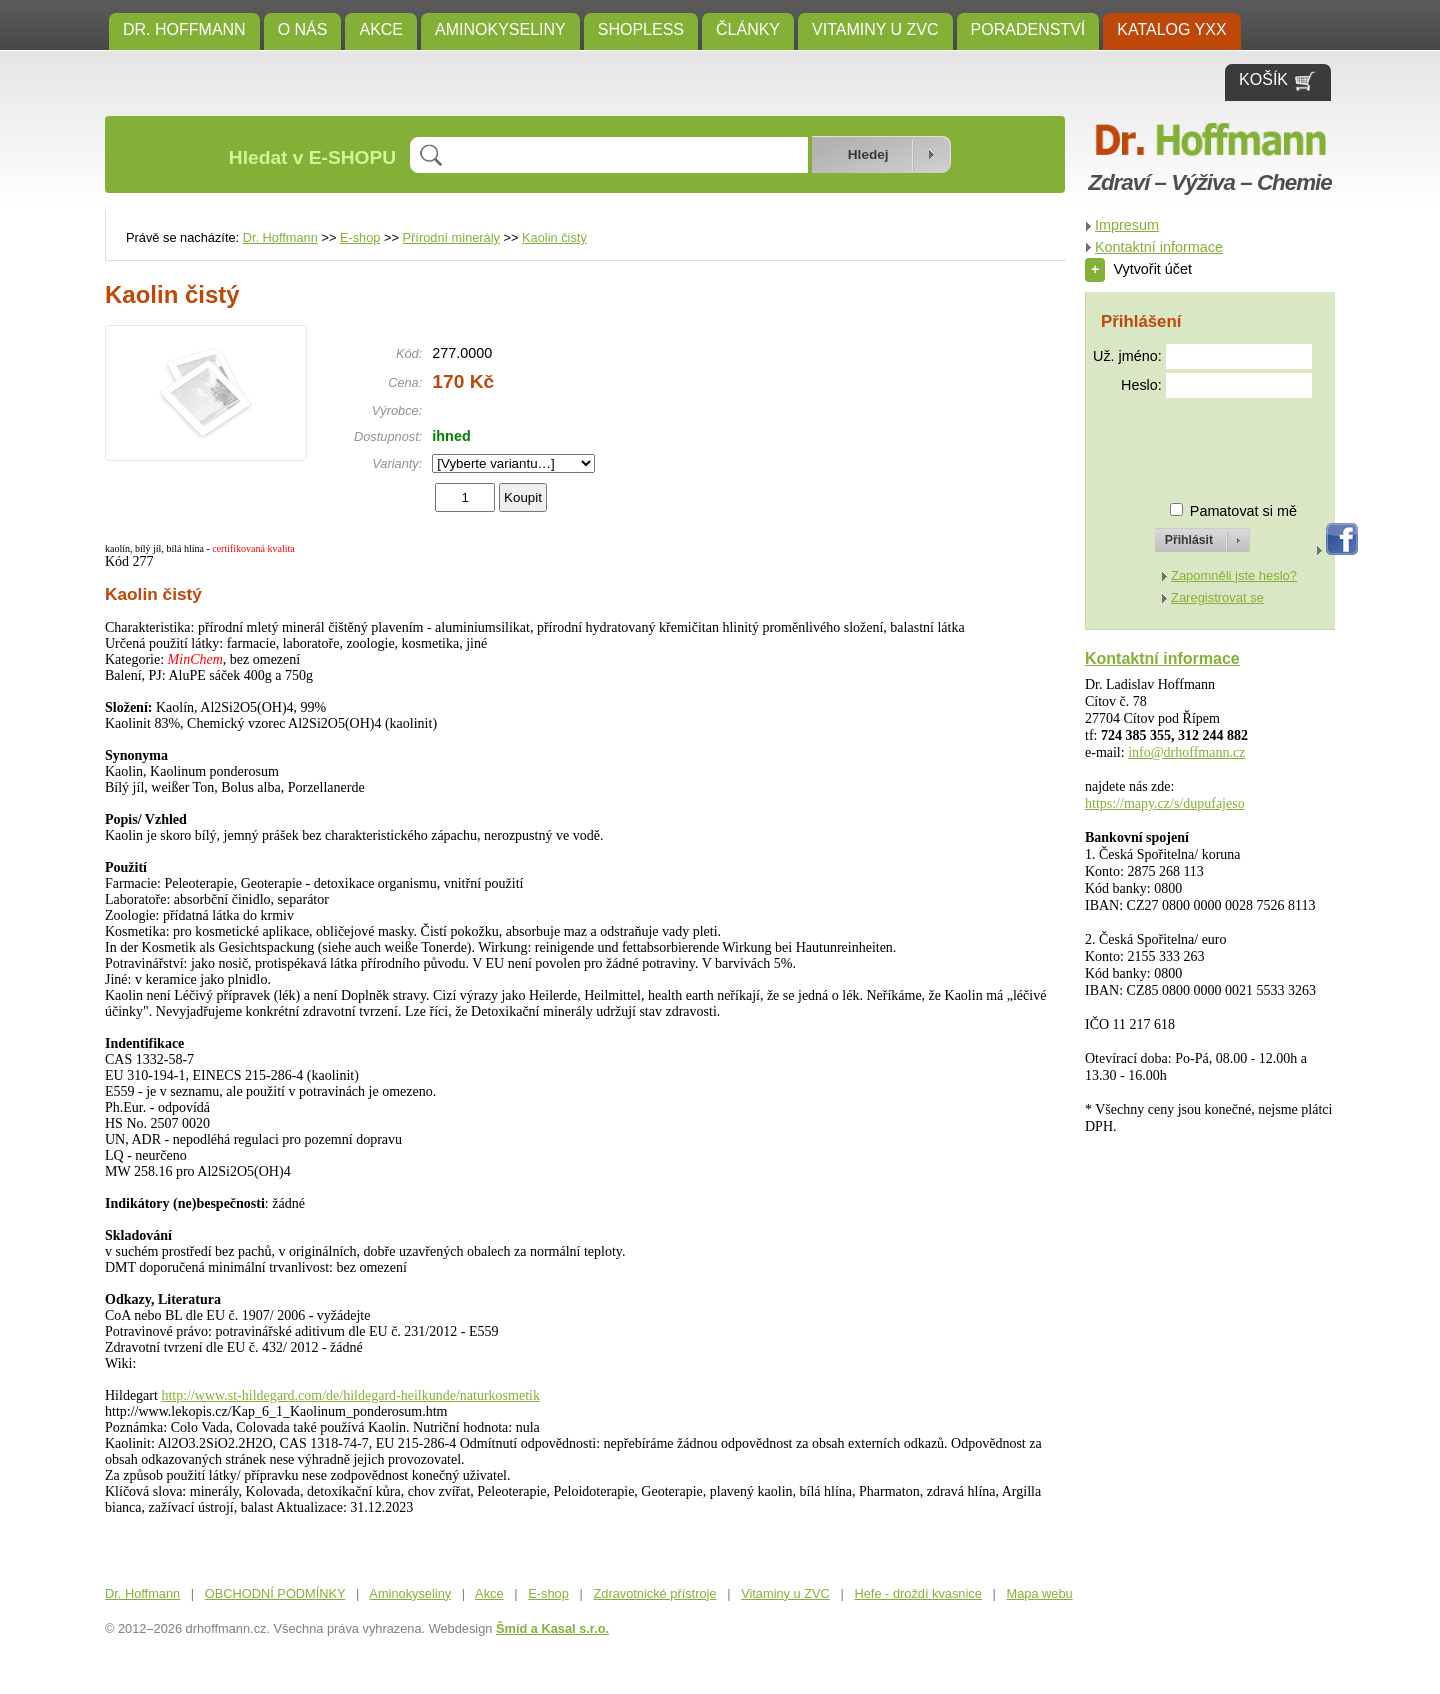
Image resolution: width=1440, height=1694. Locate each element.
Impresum (1127, 225)
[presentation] (1184, 441)
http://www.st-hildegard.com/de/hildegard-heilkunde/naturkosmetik (350, 1395)
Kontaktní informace (1159, 247)
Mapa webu (1040, 1593)
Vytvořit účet (1138, 269)
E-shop (360, 237)
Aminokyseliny (500, 29)
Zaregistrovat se (1217, 597)
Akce (381, 29)
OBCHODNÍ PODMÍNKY (275, 1593)
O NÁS (303, 29)
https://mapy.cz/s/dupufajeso (1165, 803)
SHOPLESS (641, 29)
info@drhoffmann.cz (1186, 752)
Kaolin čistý (554, 237)
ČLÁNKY (748, 29)
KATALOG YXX (1171, 29)
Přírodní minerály (451, 237)
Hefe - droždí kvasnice (918, 1593)
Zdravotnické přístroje (654, 1593)
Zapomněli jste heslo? (1234, 575)
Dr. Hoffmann (184, 29)
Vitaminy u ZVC (875, 29)
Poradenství (1028, 29)
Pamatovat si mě (1243, 511)
